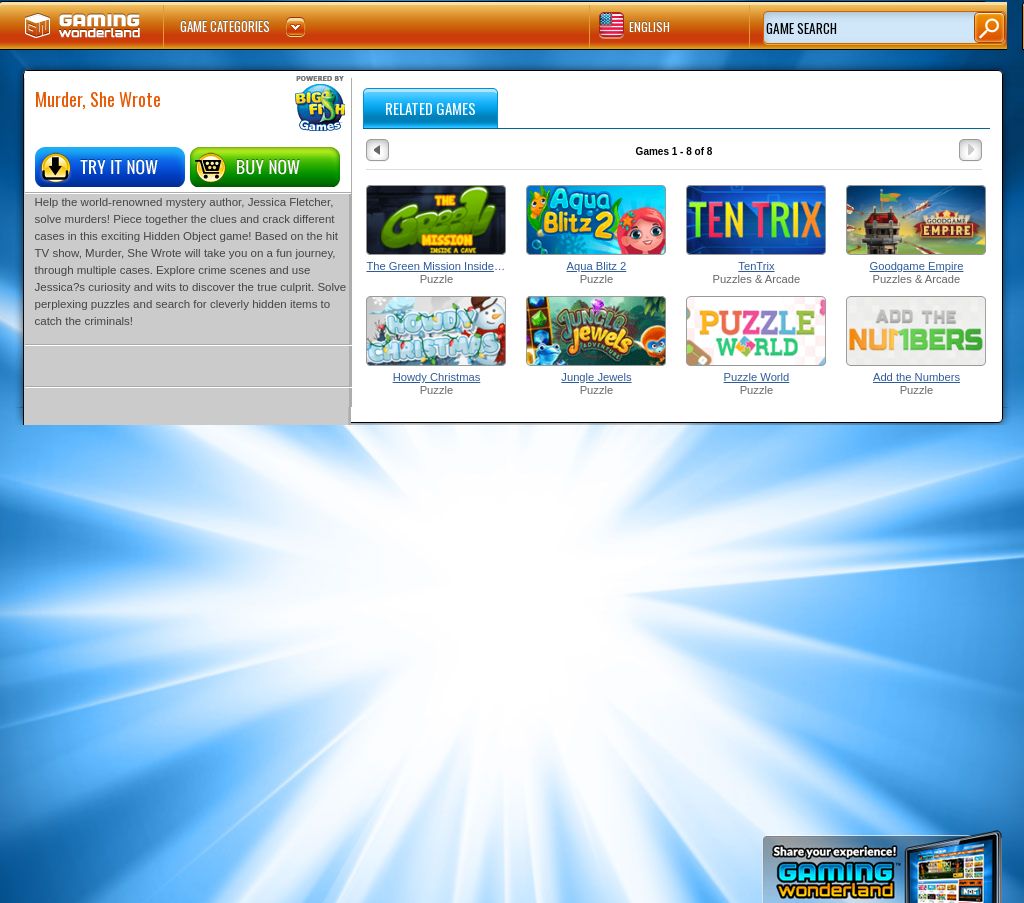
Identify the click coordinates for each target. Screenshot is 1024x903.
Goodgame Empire (917, 266)
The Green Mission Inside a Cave (436, 266)
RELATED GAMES (430, 108)
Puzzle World (757, 377)
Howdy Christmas (437, 377)
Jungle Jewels (596, 377)
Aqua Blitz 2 (597, 266)
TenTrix (756, 266)
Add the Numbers (916, 377)
